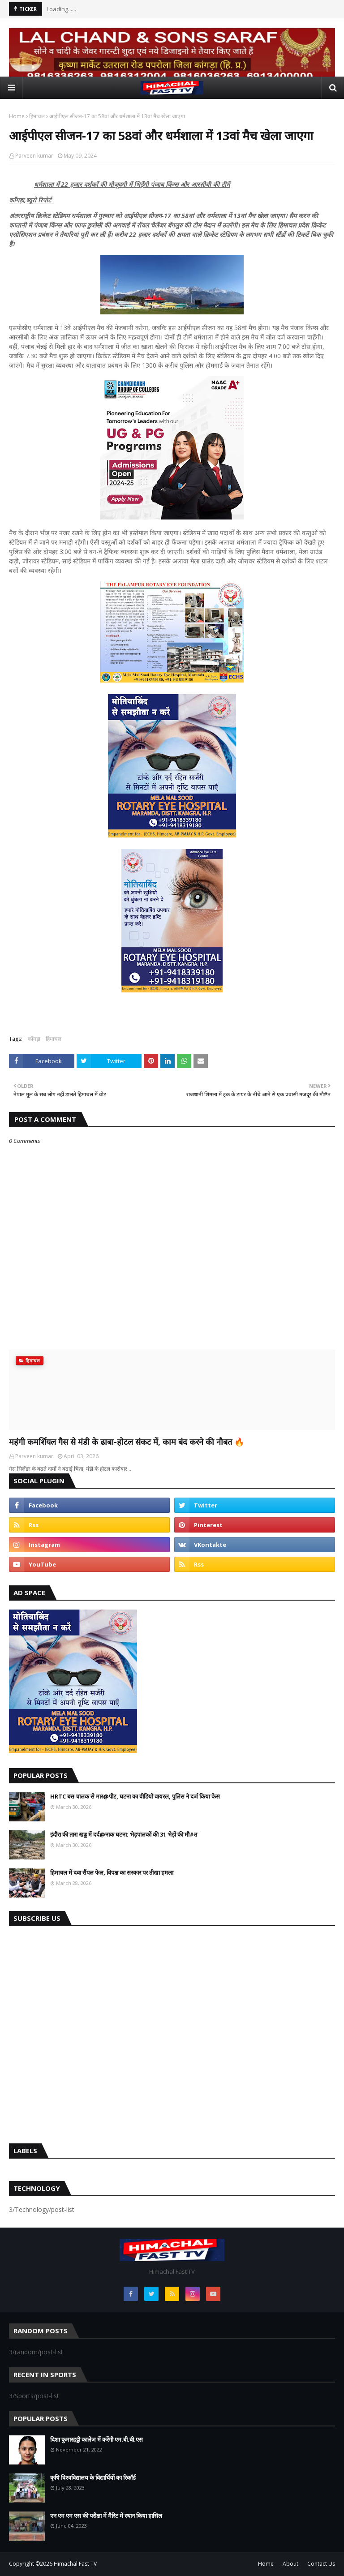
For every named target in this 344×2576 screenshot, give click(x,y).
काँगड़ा (34, 1039)
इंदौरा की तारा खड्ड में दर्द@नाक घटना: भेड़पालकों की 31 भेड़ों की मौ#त (123, 1834)
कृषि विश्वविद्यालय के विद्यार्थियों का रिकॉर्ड (93, 2477)
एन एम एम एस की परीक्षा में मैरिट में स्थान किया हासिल (106, 2516)
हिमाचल (37, 116)
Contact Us (321, 2563)
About (290, 2563)
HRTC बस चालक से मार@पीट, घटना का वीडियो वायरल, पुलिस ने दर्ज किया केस (135, 1796)
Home (17, 116)
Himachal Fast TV (75, 2563)
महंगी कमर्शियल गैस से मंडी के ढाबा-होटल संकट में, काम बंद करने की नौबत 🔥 (126, 1441)
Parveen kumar (34, 155)
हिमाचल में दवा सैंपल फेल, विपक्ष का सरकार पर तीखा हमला (111, 1872)
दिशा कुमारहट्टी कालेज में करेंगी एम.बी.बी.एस (96, 2439)
